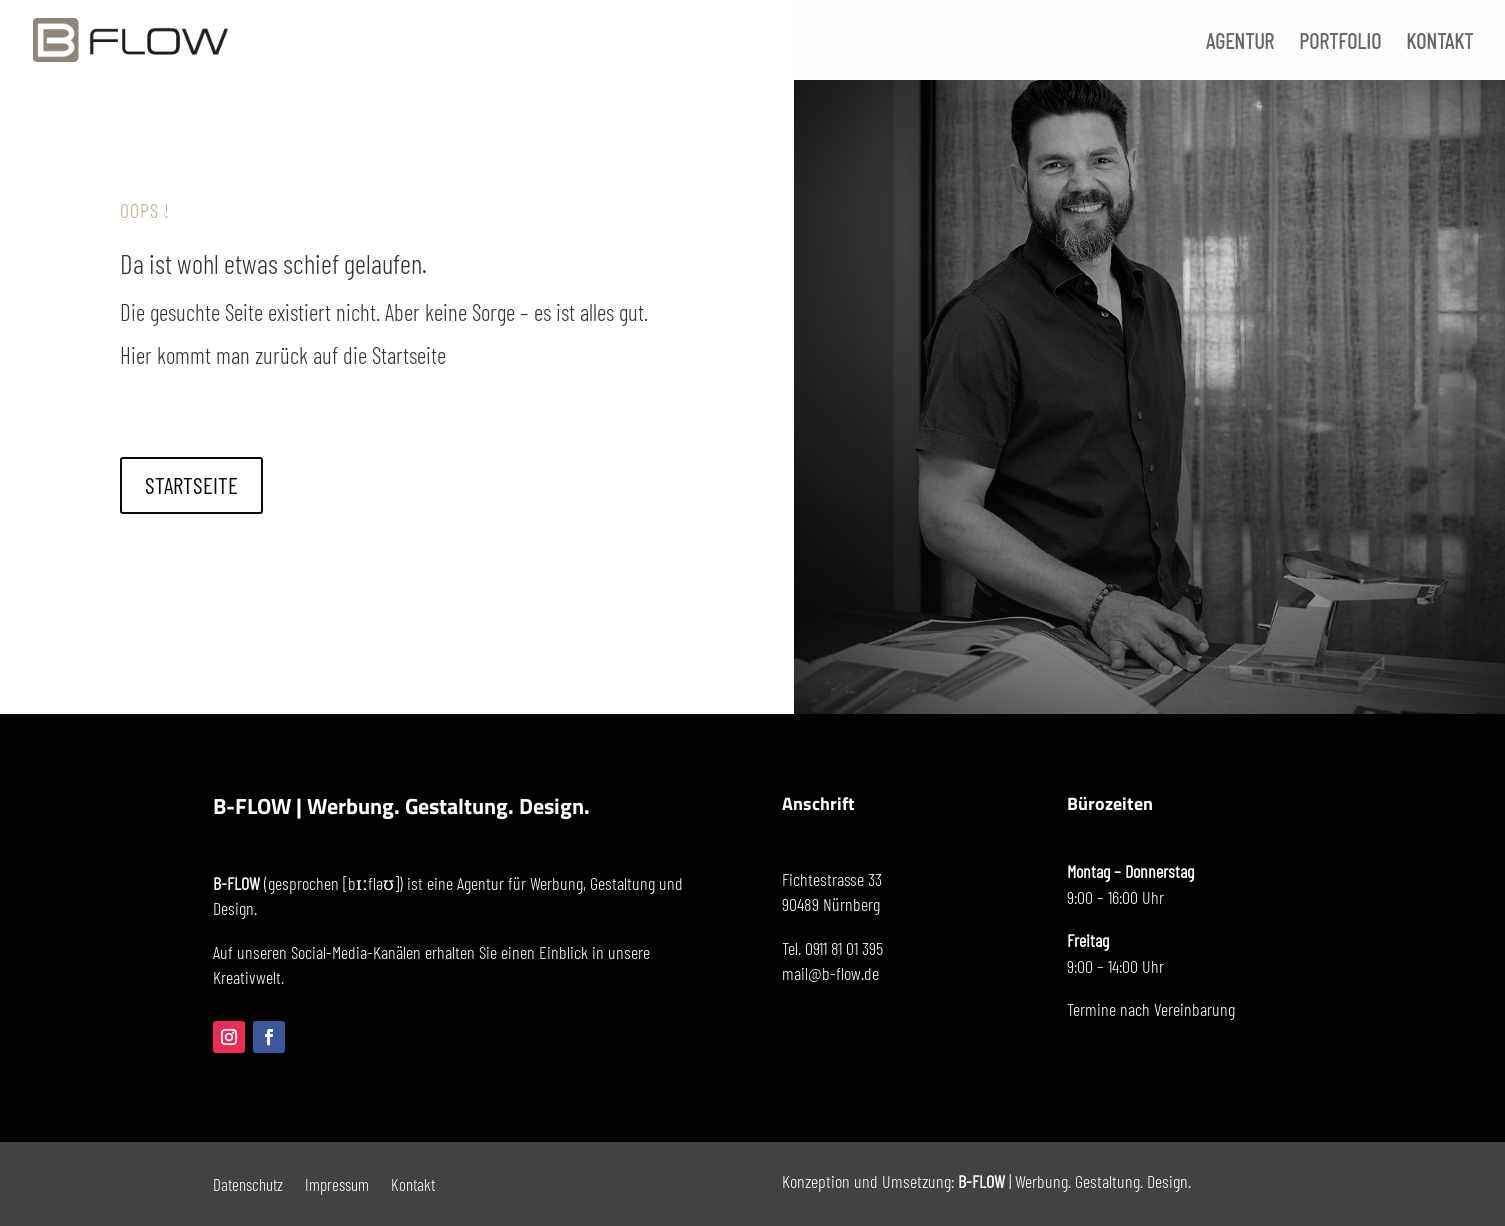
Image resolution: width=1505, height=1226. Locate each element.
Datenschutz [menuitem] (248, 1182)
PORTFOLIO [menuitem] (1340, 43)
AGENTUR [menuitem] (1240, 43)
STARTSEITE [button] (191, 485)
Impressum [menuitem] (337, 1182)
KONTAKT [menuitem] (1439, 43)
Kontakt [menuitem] (413, 1182)
